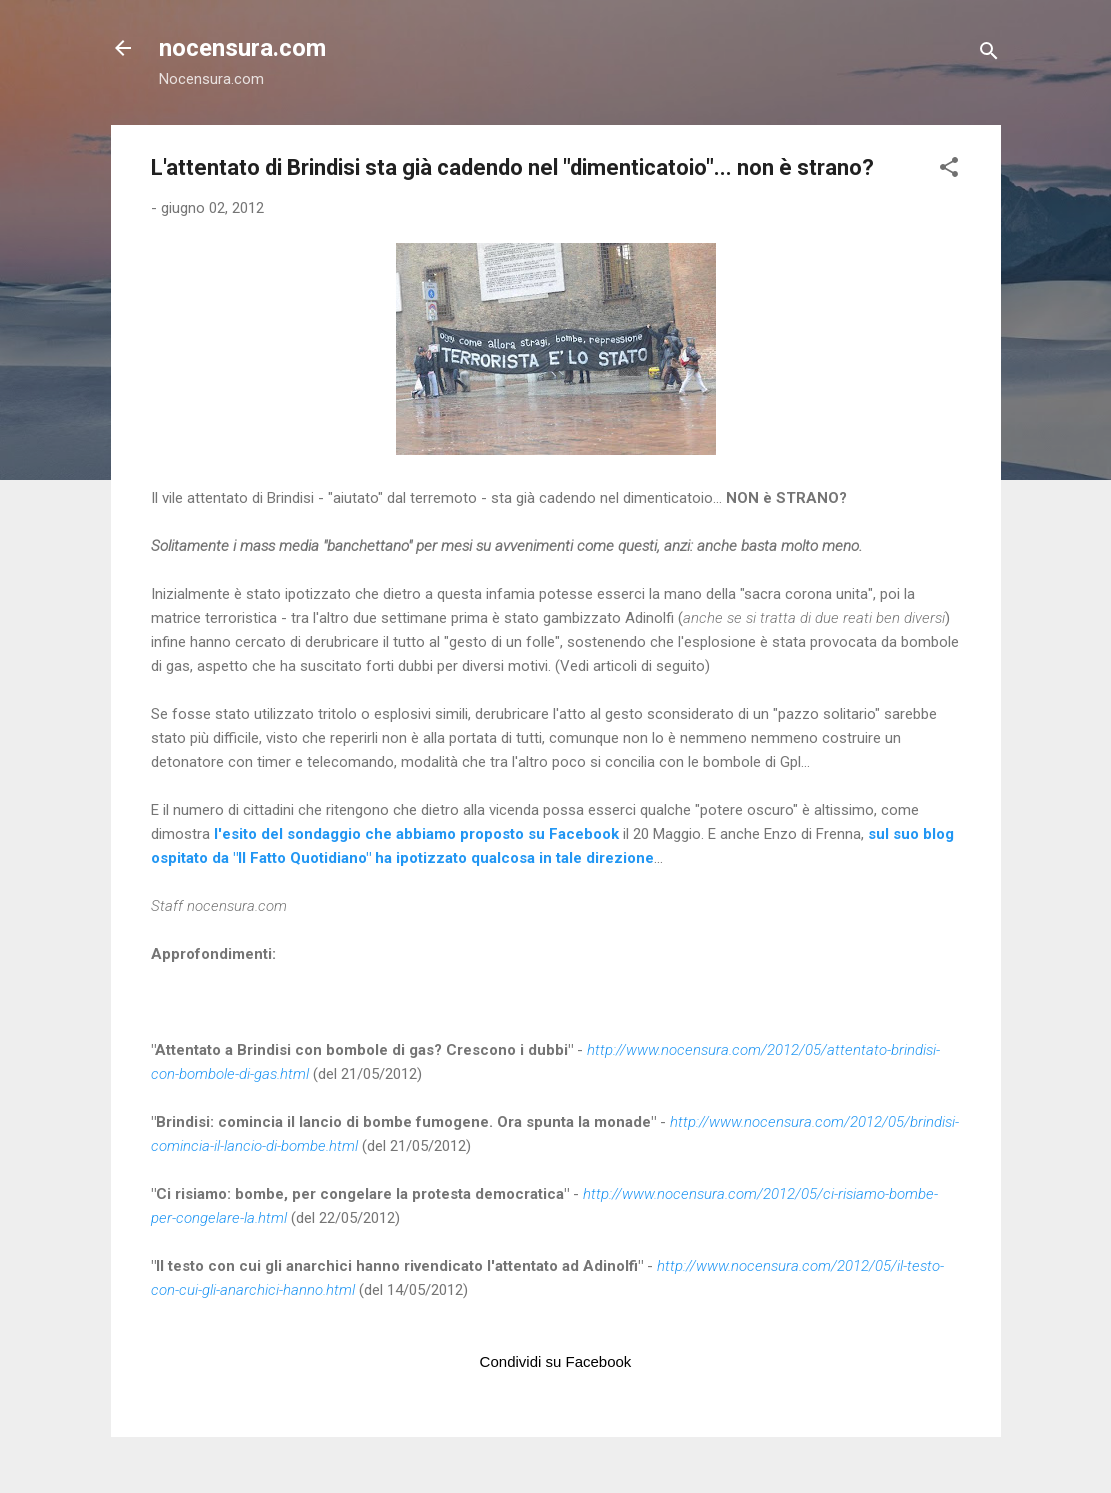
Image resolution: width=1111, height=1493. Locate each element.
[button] (949, 170)
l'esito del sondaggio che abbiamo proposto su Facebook (416, 834)
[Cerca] (989, 54)
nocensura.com (242, 48)
